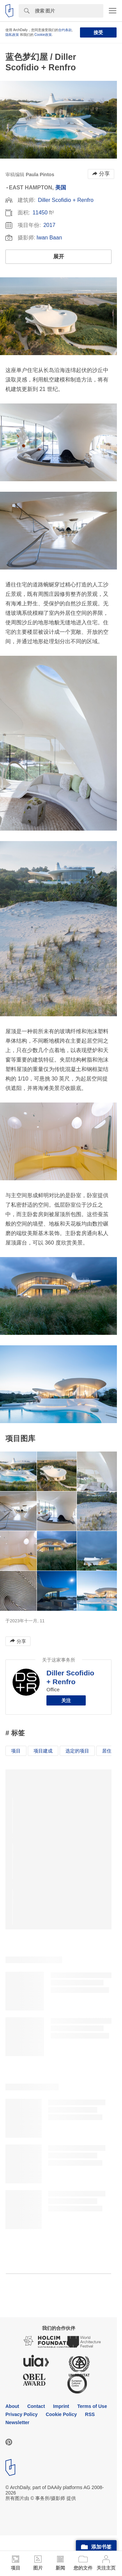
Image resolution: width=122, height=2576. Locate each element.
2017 (49, 225)
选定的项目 (77, 1751)
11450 (40, 212)
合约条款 (65, 30)
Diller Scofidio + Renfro (66, 200)
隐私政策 (12, 35)
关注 (66, 1700)
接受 (98, 32)
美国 (60, 187)
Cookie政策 (43, 35)
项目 (16, 1751)
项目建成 (43, 1751)
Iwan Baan (49, 237)
